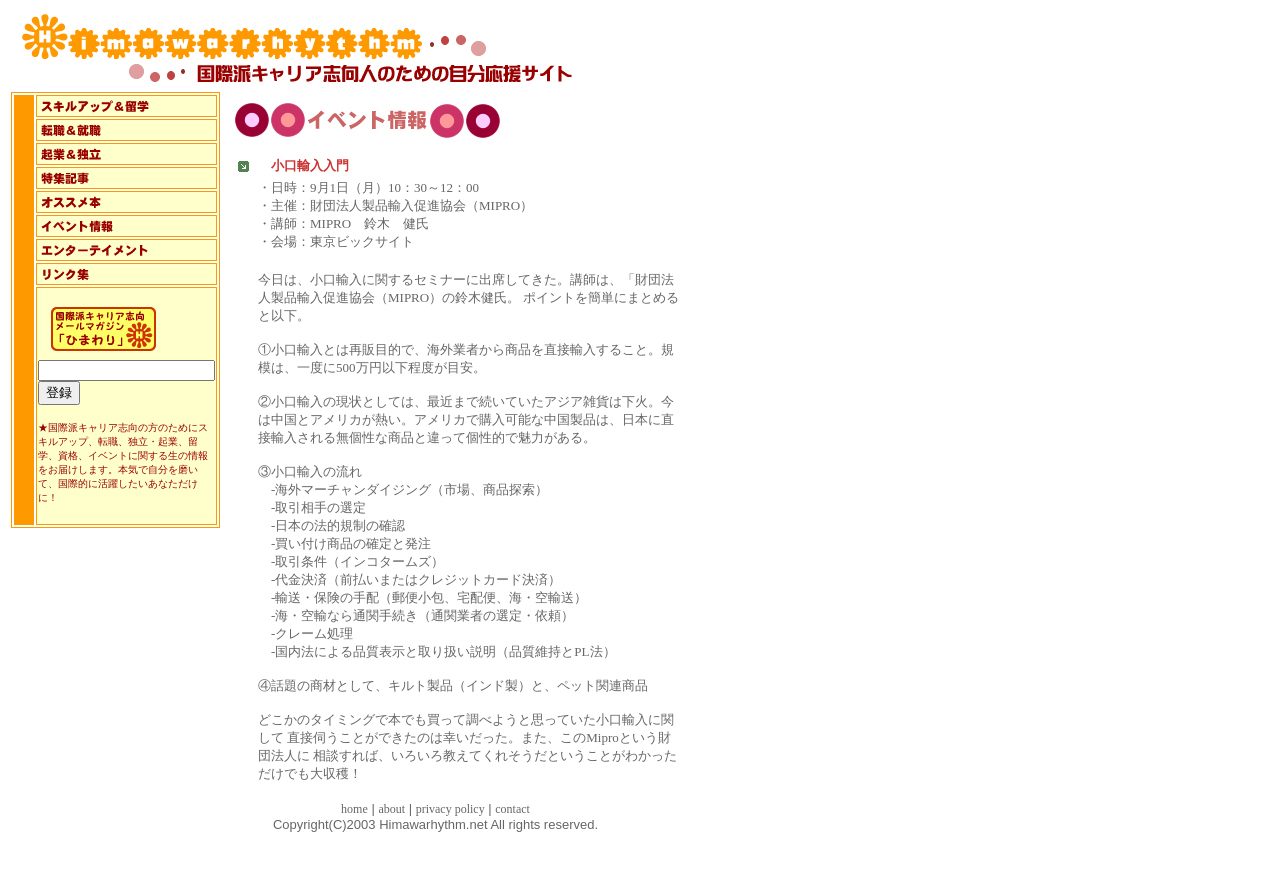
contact (512, 809)
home (354, 809)
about (391, 809)
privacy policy (450, 809)
